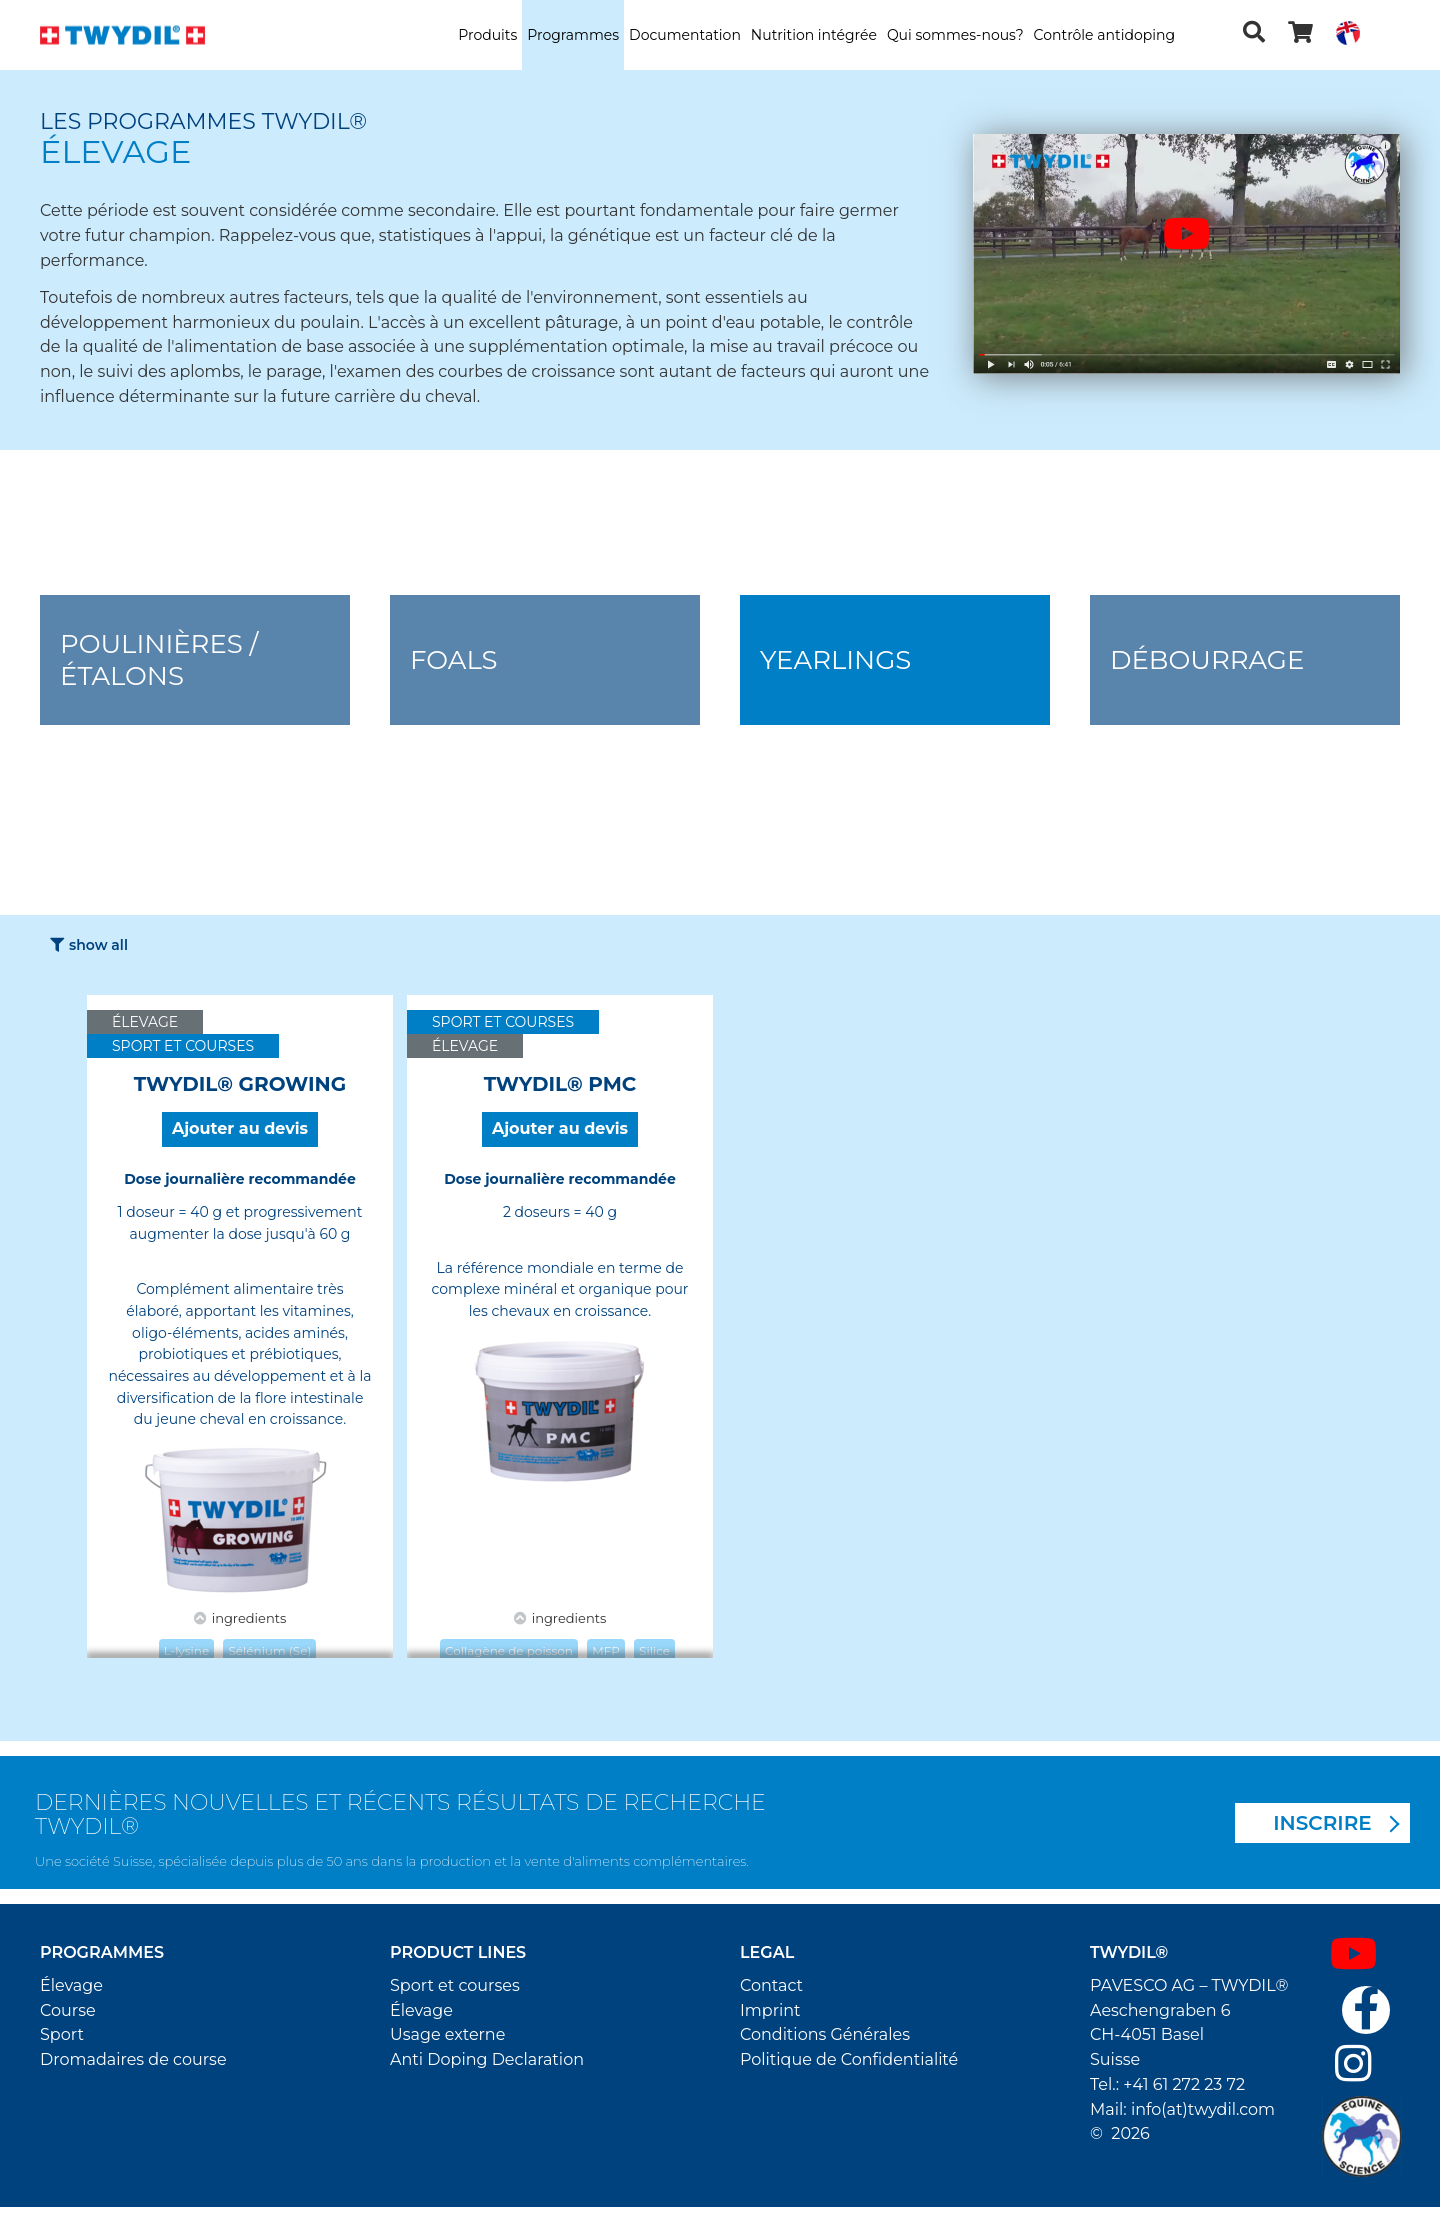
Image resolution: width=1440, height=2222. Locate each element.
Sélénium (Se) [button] (269, 1650)
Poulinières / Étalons (159, 660)
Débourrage (1207, 660)
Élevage (71, 1985)
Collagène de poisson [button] (509, 1650)
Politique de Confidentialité (849, 2059)
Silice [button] (654, 1650)
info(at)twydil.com (1203, 2109)
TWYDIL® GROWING (240, 1084)
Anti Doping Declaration (487, 2059)
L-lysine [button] (187, 1650)
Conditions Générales (825, 2034)
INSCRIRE (1322, 1823)
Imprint (770, 2010)
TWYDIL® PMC (560, 1084)
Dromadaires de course (133, 2059)
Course (68, 2010)
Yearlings (835, 660)
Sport (62, 2034)
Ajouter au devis (240, 1128)
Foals (454, 660)
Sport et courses (455, 1985)
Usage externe (447, 2034)
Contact (771, 1985)
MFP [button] (606, 1650)
